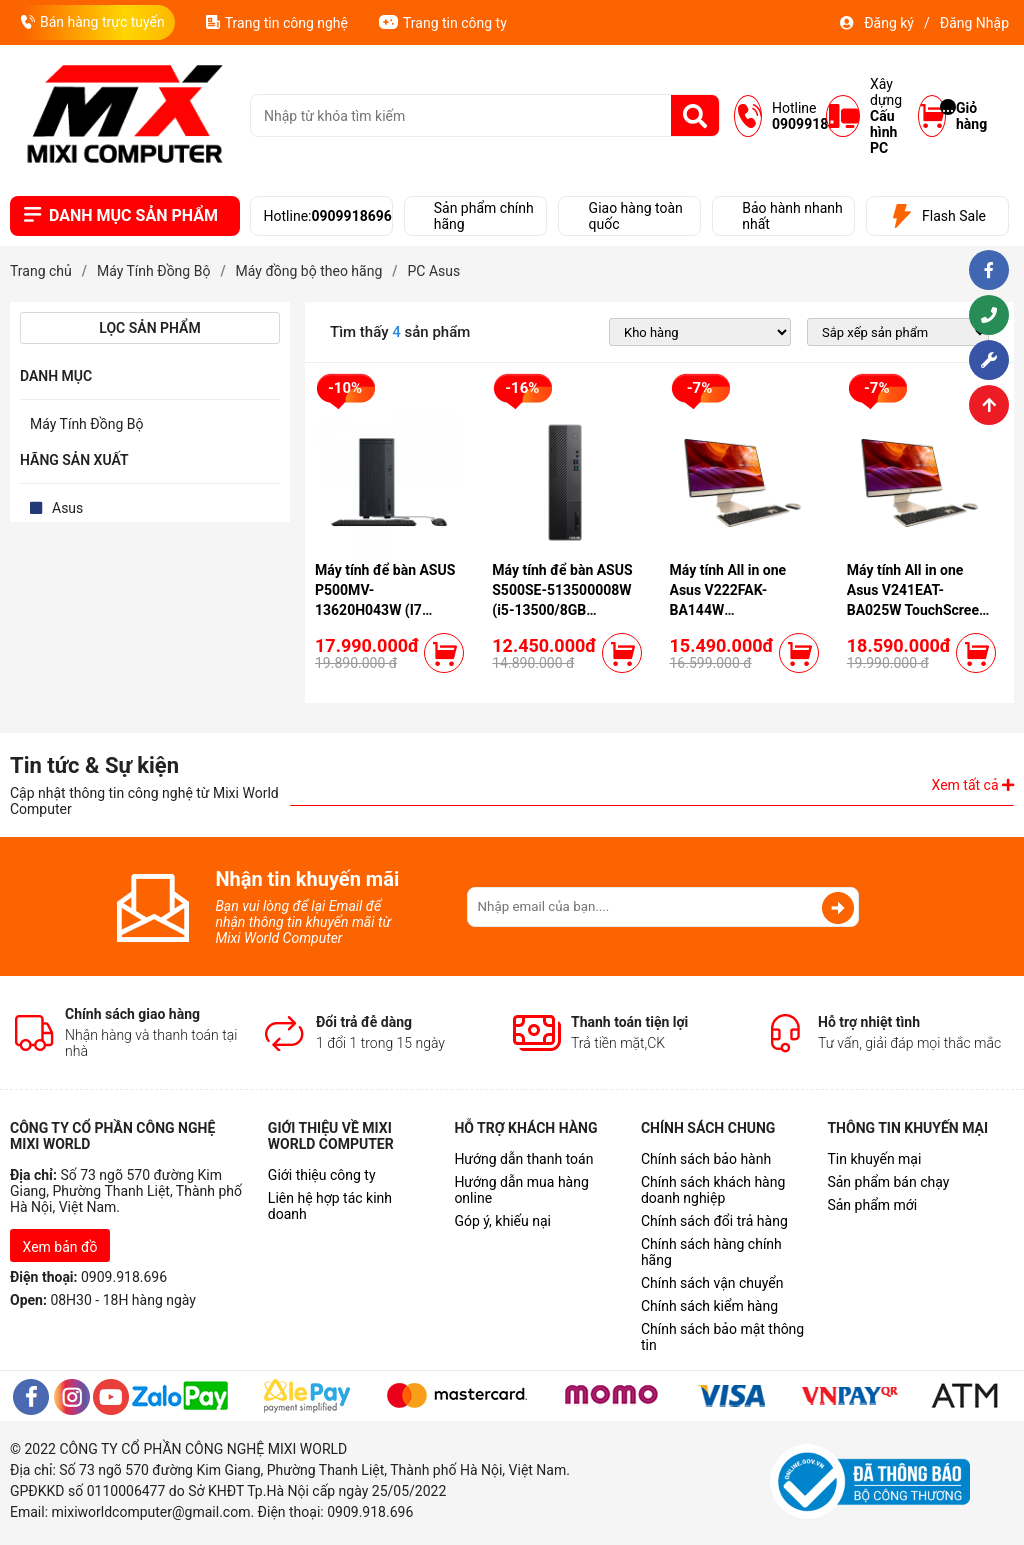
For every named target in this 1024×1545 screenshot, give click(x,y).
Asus (67, 508)
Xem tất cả (973, 785)
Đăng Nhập (974, 23)
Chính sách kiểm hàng (709, 1306)
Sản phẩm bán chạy (888, 1182)
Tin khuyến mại (874, 1159)
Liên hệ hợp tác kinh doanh (330, 1206)
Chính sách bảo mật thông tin (722, 1337)
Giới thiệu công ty (322, 1175)
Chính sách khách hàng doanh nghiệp (713, 1190)
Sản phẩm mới (872, 1205)
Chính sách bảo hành (706, 1159)
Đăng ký (889, 23)
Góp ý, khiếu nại (502, 1221)
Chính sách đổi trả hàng (714, 1221)
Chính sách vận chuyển (712, 1283)
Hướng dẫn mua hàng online (521, 1190)
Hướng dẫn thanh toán (523, 1159)
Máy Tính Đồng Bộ (86, 424)
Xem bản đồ (60, 1247)
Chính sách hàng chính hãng (711, 1252)
